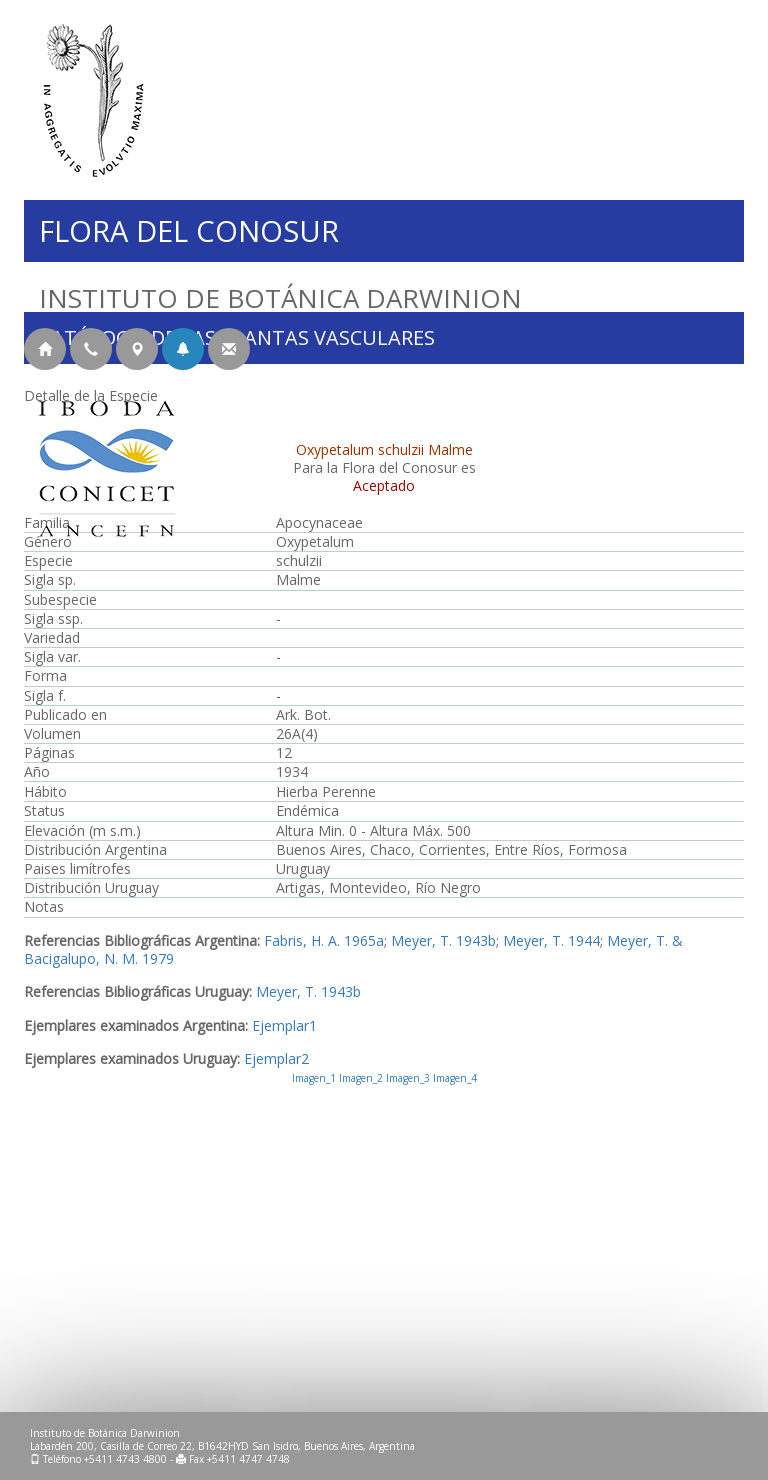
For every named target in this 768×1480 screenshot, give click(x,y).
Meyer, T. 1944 (551, 940)
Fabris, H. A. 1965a (324, 940)
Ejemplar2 (276, 1058)
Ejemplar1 (284, 1025)
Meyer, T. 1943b (443, 940)
